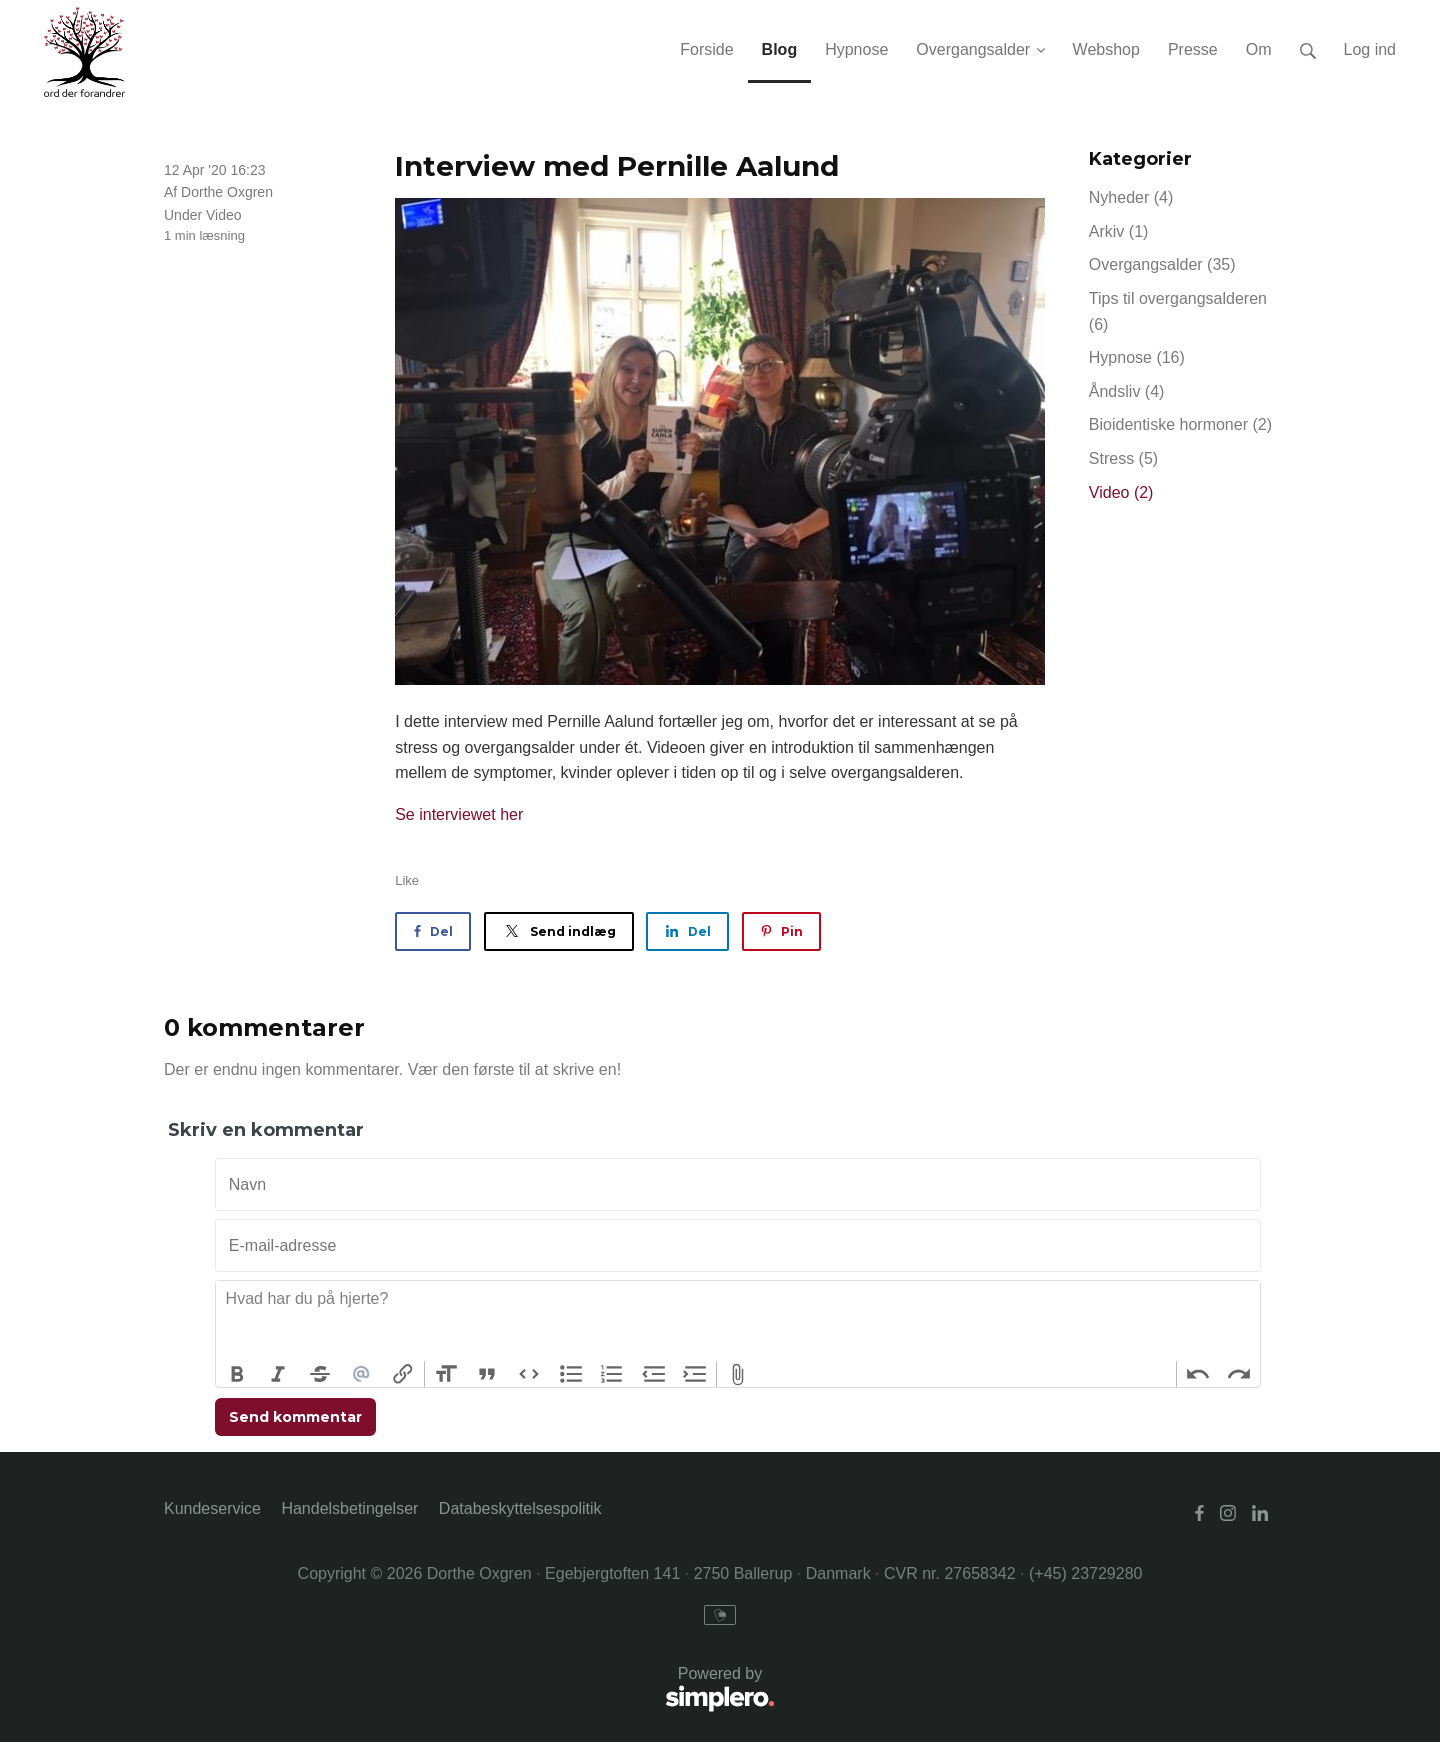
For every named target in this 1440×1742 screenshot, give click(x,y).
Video (224, 215)
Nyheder (1131, 197)
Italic (279, 1374)
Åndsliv (1127, 391)
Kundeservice (212, 1508)
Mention (362, 1374)
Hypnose (1137, 357)
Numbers (612, 1374)
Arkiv (1119, 231)
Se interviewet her (459, 814)
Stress (1123, 458)
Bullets (571, 1374)
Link (403, 1374)
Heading (446, 1374)
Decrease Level (654, 1374)
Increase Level (696, 1374)
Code (529, 1374)
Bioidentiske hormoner (1180, 424)
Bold (237, 1374)
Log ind (1370, 49)
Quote (488, 1374)
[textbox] (738, 1321)
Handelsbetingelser (349, 1508)
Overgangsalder (1162, 264)
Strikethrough (320, 1374)
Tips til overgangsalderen (1178, 311)
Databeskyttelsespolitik (520, 1508)
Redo (1239, 1374)
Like (407, 880)
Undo (1198, 1374)
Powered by (469, 1690)
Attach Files (738, 1374)
